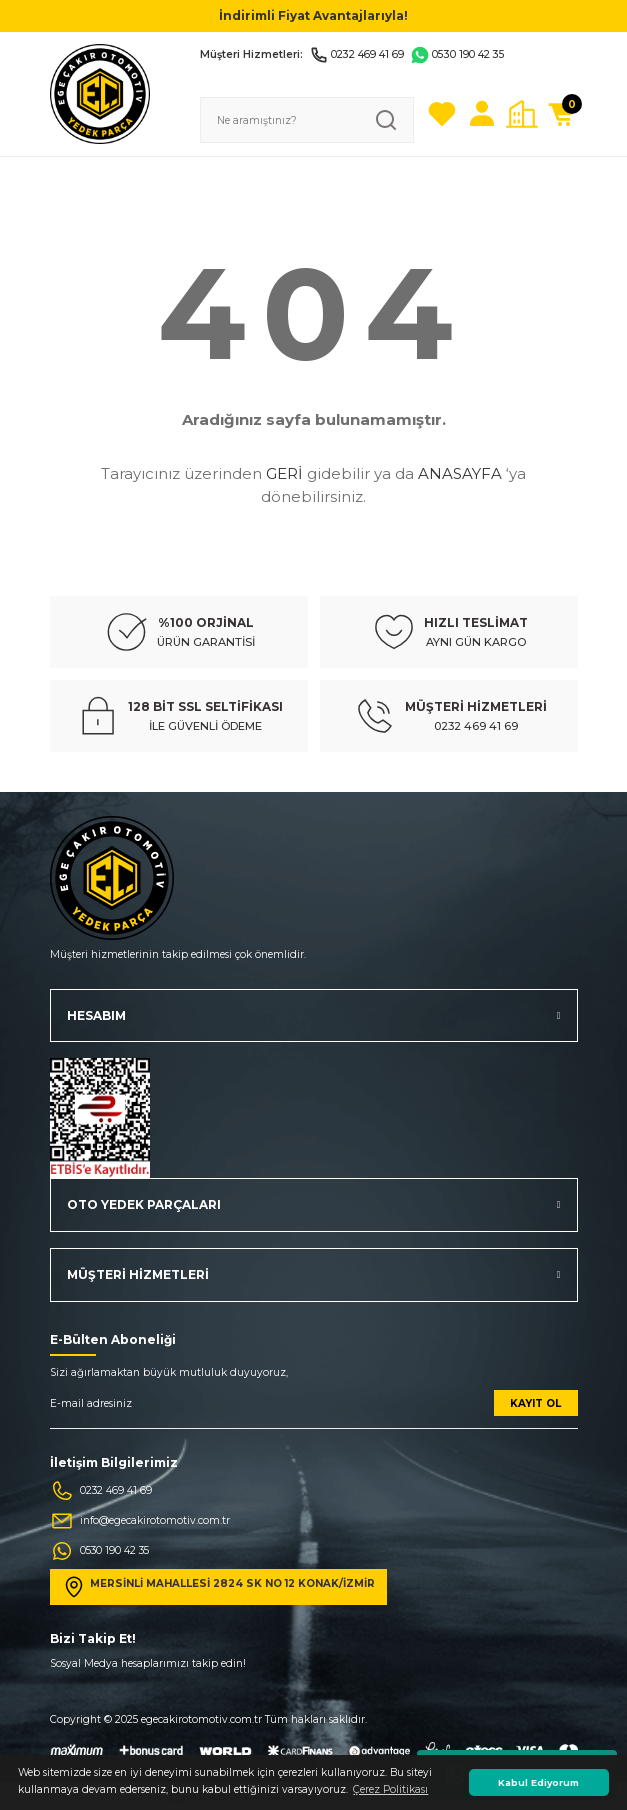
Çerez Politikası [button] (390, 1789)
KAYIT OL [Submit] (535, 1403)
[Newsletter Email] (314, 1409)
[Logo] (100, 93)
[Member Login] (482, 114)
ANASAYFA (460, 473)
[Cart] (562, 114)
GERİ (284, 473)
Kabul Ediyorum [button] (538, 1782)
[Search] (307, 120)
